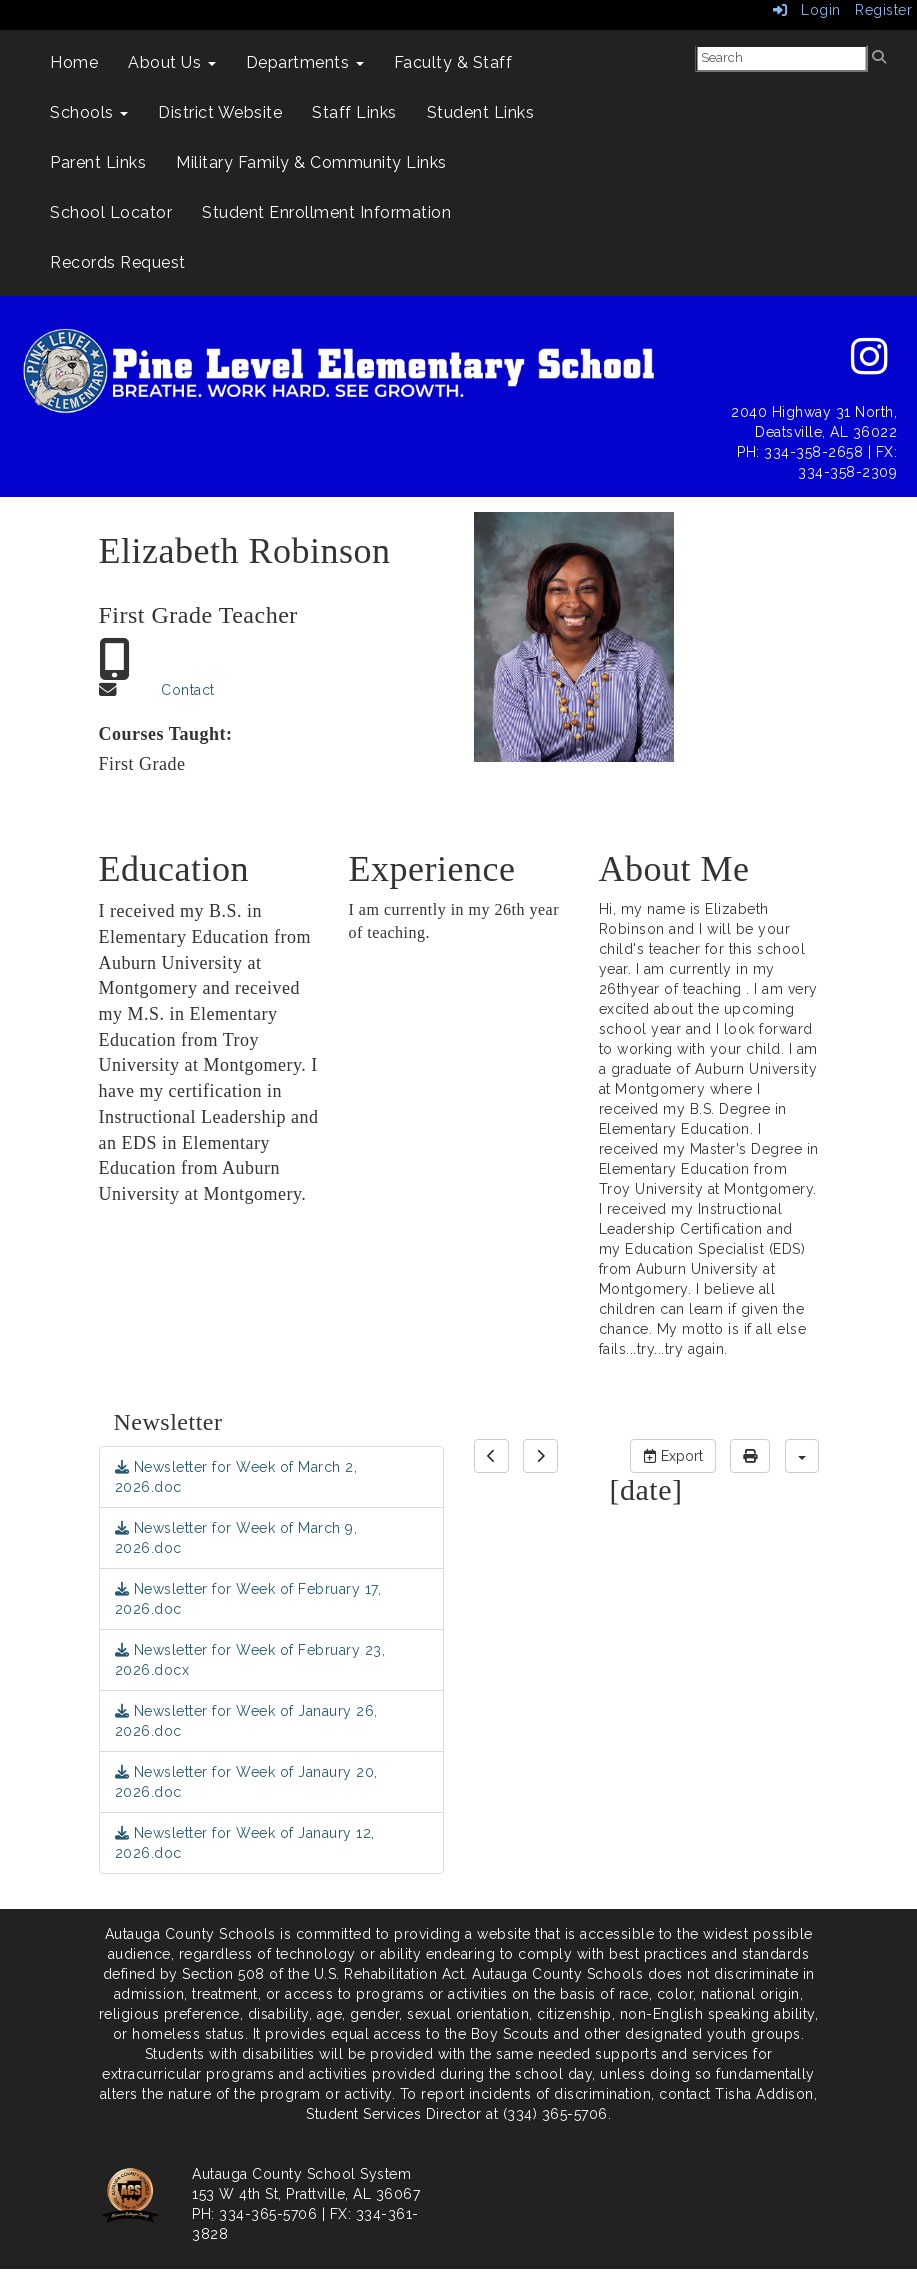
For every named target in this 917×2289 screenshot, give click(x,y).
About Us (172, 62)
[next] (540, 1456)
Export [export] (673, 1456)
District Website (220, 112)
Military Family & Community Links (311, 162)
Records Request (118, 262)
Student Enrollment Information (326, 212)
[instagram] (870, 367)
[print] (750, 1456)
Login (807, 10)
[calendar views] (802, 1456)
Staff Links (354, 112)
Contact (188, 690)
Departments (305, 62)
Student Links (481, 112)
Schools (89, 112)
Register (883, 10)
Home (74, 62)
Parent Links (98, 162)
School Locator (111, 212)
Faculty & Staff (453, 62)
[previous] (491, 1456)
